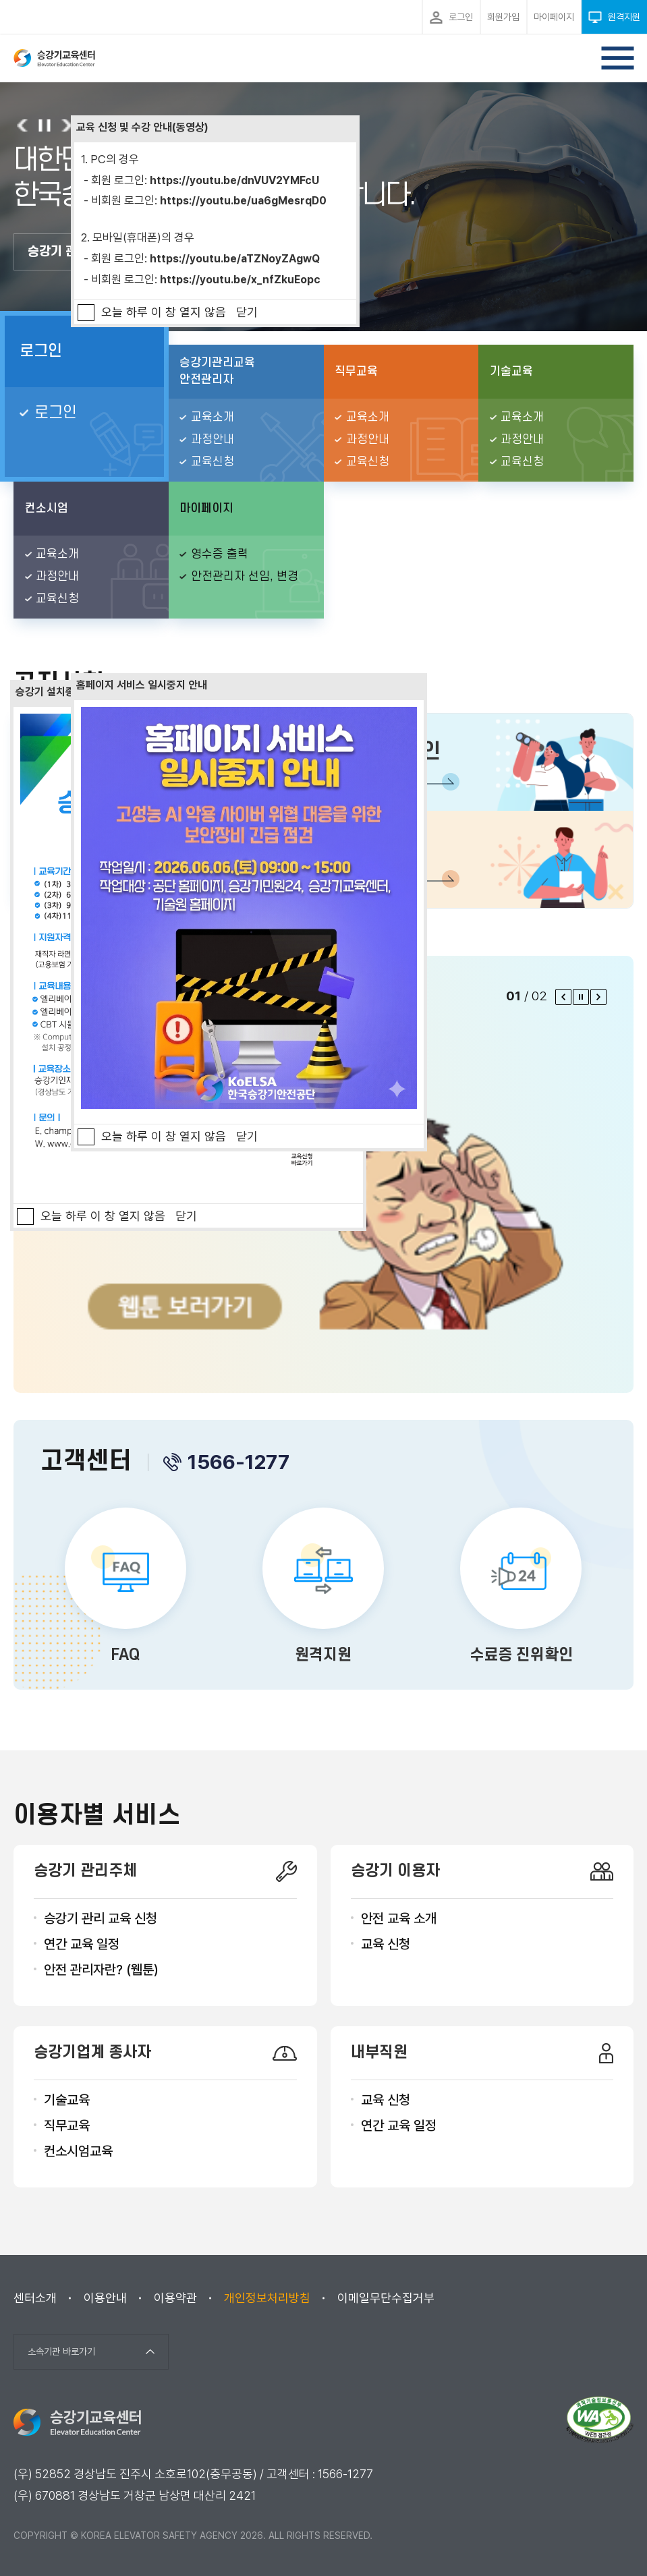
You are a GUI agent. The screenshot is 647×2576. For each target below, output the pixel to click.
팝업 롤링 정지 (581, 997)
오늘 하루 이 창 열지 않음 (163, 312)
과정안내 (212, 439)
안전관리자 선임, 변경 (244, 576)
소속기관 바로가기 (61, 2351)
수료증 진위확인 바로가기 (521, 1588)
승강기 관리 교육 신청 (100, 1918)
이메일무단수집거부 (385, 2298)
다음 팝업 (598, 997)
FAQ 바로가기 (125, 1588)
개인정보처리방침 (267, 2298)
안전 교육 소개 (399, 1918)
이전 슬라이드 (22, 125)
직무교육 (67, 2125)
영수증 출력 (219, 554)
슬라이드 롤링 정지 (44, 125)
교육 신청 (385, 1944)
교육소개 (212, 417)
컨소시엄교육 (78, 2151)
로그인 (41, 351)
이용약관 (175, 2298)
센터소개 (35, 2298)
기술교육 (67, 2100)
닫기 (247, 312)
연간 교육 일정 (81, 1944)
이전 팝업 (563, 997)
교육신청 (212, 461)
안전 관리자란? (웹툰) (101, 1970)
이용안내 (105, 2298)
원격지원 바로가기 (323, 1588)
